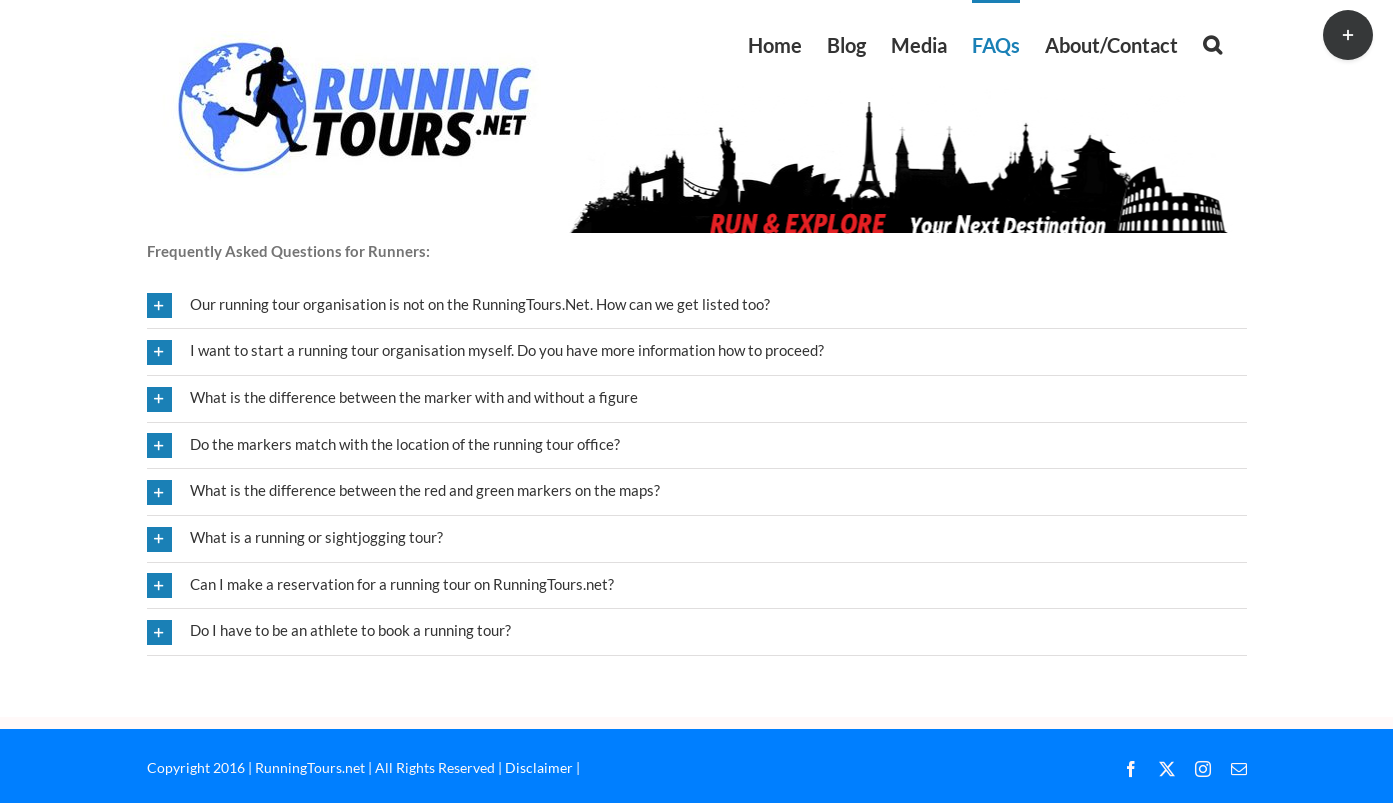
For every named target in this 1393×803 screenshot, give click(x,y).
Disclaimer (539, 767)
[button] (1212, 43)
